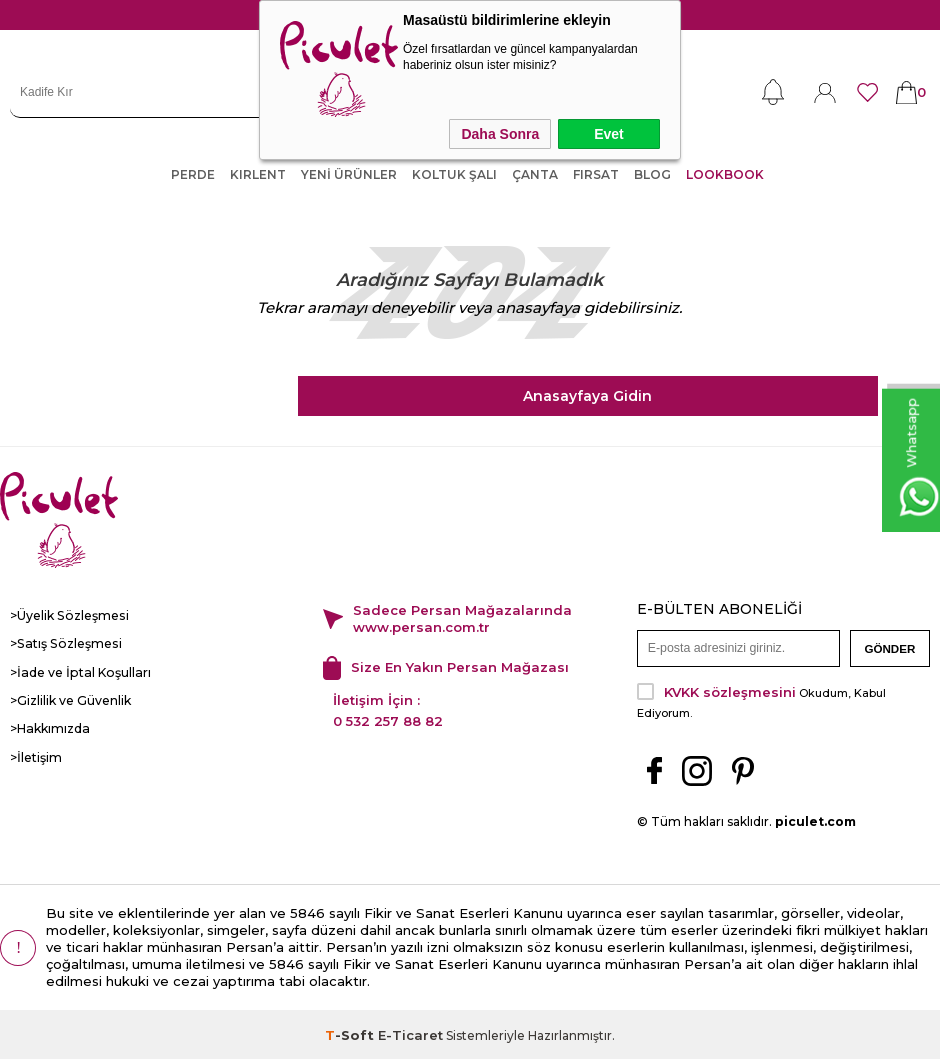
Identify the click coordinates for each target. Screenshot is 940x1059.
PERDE (193, 174)
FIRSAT (596, 174)
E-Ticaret (410, 1033)
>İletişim (36, 755)
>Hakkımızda (49, 727)
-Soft (351, 1033)
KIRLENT (258, 174)
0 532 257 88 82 (388, 720)
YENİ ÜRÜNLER (349, 174)
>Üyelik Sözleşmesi (68, 615)
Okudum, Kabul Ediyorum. (761, 699)
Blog (652, 174)
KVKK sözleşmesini (730, 690)
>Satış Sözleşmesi (63, 643)
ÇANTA (535, 174)
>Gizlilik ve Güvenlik (70, 699)
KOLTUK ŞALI (454, 174)
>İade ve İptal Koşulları (77, 671)
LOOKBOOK (725, 174)
